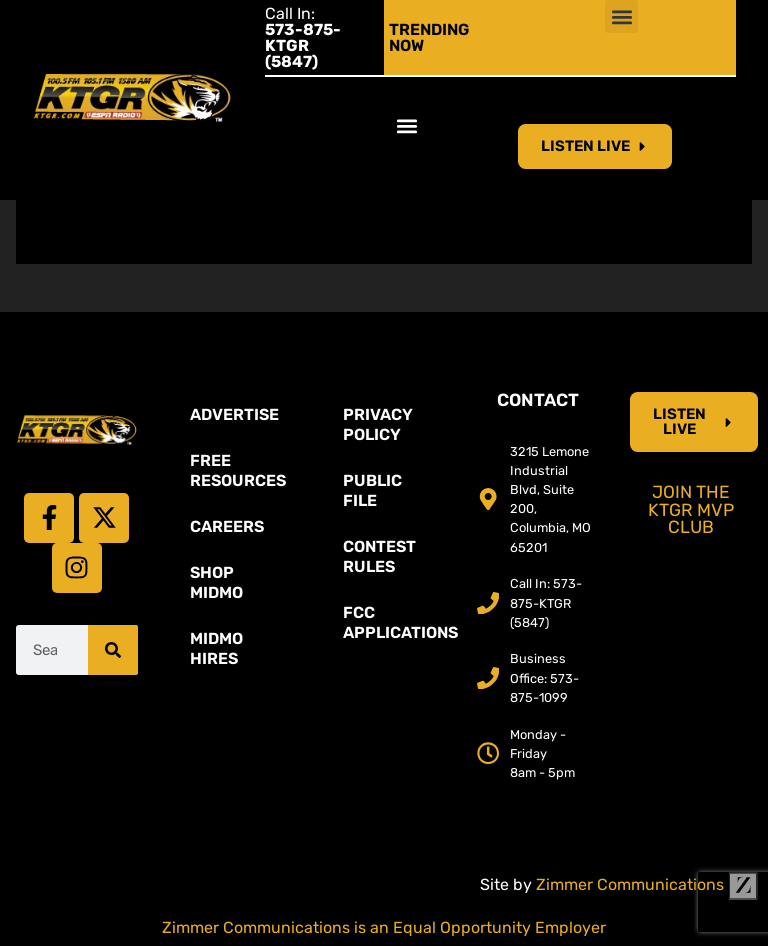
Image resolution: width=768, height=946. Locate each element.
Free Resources (238, 470)
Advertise (234, 414)
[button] (621, 16)
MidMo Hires (216, 648)
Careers (227, 526)
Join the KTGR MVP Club (691, 509)
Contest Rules (379, 556)
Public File (372, 490)
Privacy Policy (378, 424)
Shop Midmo (216, 582)
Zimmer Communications (647, 884)
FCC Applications (394, 622)
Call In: (303, 37)
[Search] (113, 650)
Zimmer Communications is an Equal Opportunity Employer (384, 927)
